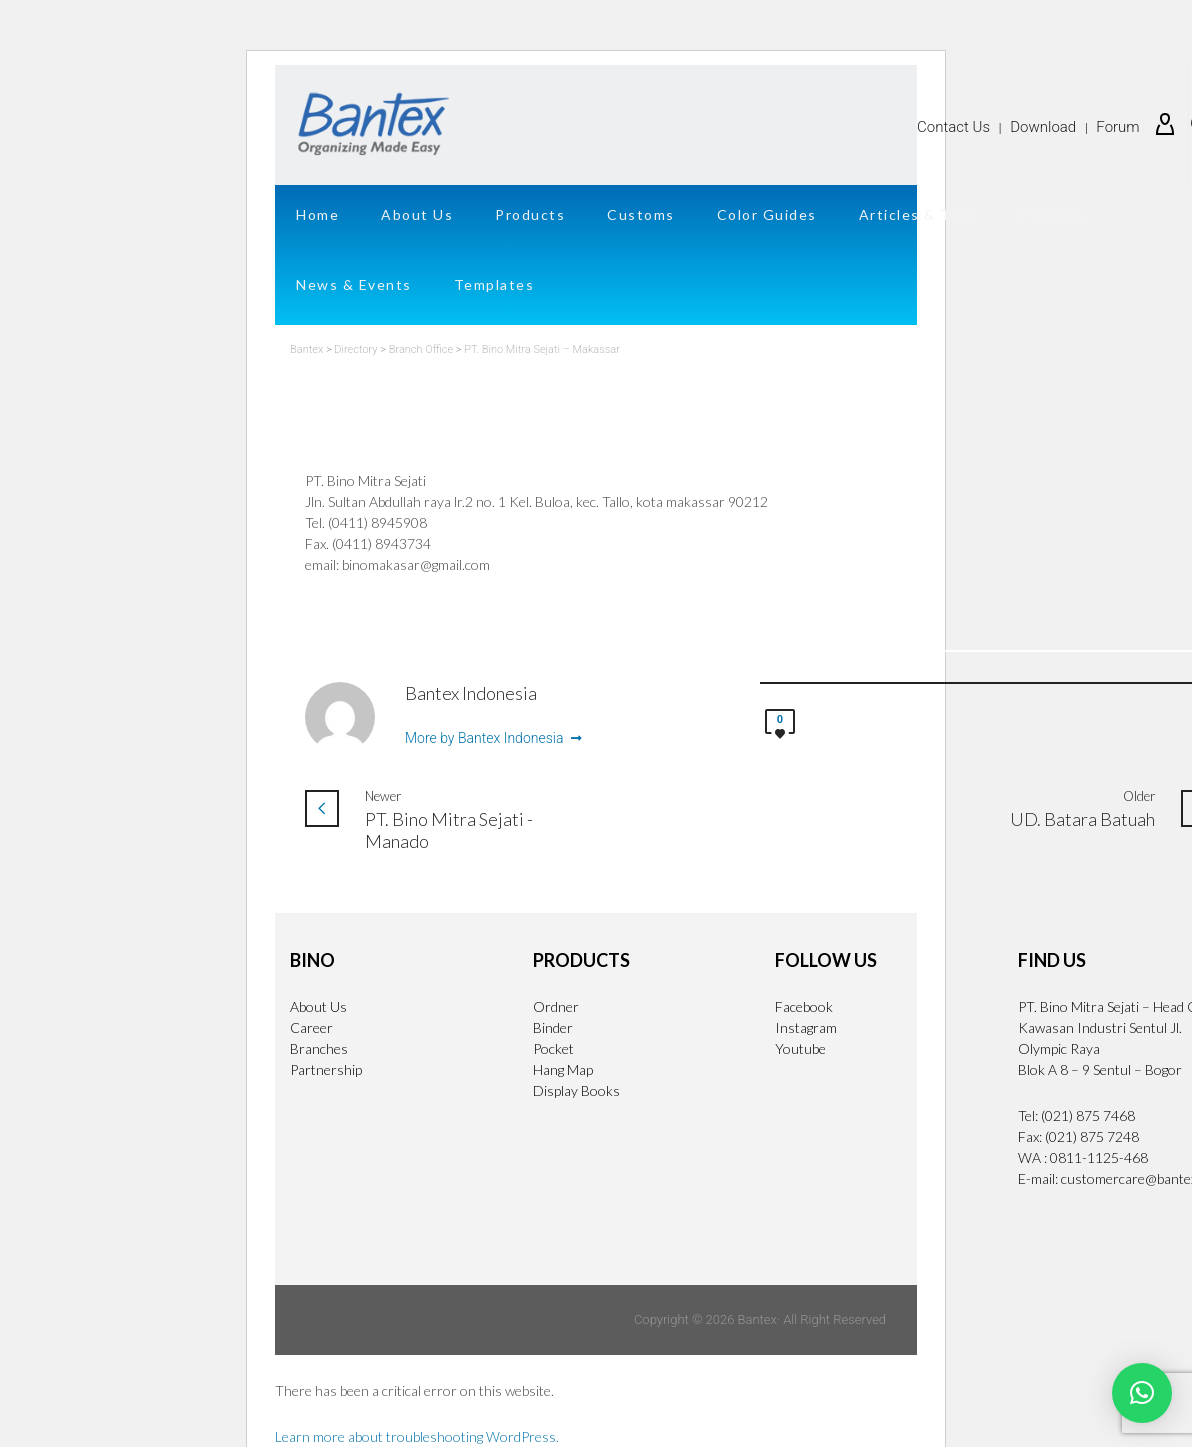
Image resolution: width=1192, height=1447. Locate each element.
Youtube (800, 1048)
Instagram (806, 1027)
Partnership (326, 1069)
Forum (1117, 127)
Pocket (553, 1048)
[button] (1142, 1393)
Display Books (576, 1090)
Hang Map (563, 1069)
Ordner (556, 1006)
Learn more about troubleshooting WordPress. (417, 1436)
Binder (553, 1027)
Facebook (804, 1006)
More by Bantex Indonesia (493, 739)
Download (1043, 127)
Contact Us (953, 127)
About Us (318, 1006)
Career (311, 1027)
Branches (319, 1048)
